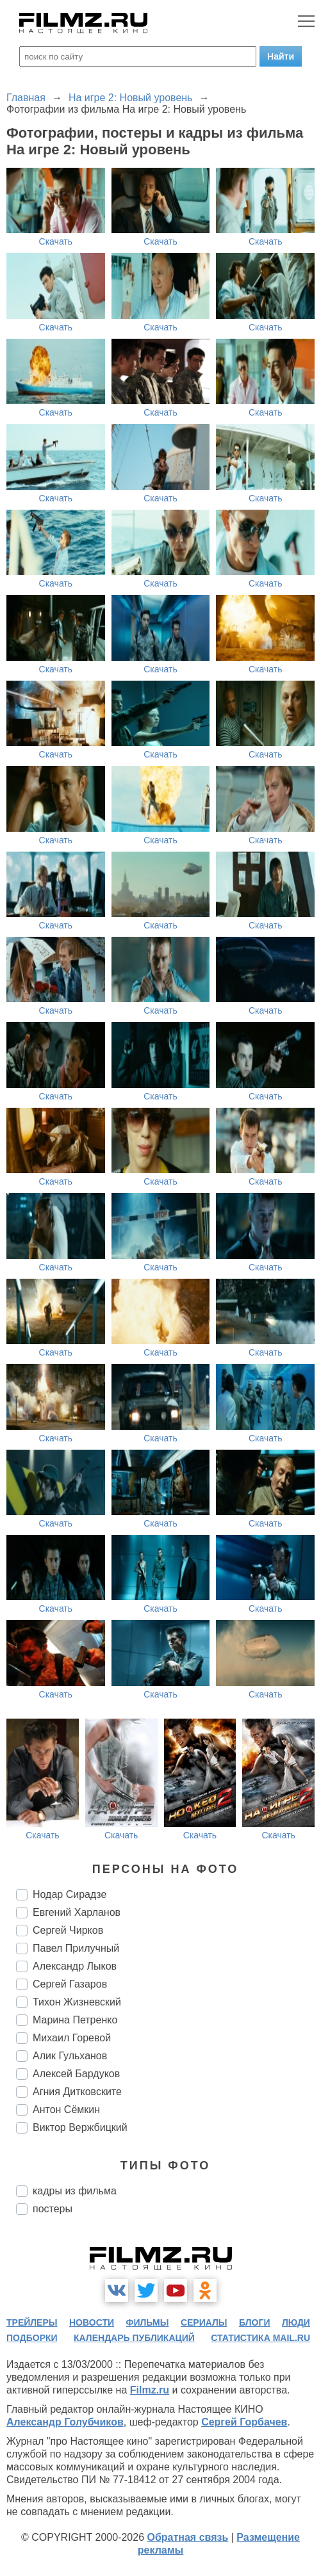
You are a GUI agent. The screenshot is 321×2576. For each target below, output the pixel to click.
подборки (32, 2338)
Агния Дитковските (77, 2091)
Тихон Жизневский (77, 2002)
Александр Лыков (75, 1966)
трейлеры (32, 2322)
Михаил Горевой (72, 2037)
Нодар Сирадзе (69, 1894)
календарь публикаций (134, 2338)
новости (91, 2322)
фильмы (147, 2322)
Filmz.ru (149, 2390)
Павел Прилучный (76, 1948)
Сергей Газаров (70, 1984)
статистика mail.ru (260, 2338)
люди (296, 2322)
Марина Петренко (75, 2019)
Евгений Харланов (76, 1912)
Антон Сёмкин (66, 2109)
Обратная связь (187, 2537)
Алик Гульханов (70, 2055)
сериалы (204, 2322)
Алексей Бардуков (76, 2073)
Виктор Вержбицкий (80, 2127)
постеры (52, 2208)
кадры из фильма (75, 2190)
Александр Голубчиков (65, 2422)
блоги (254, 2322)
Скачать (56, 241)
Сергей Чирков (68, 1930)
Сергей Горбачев (244, 2422)
